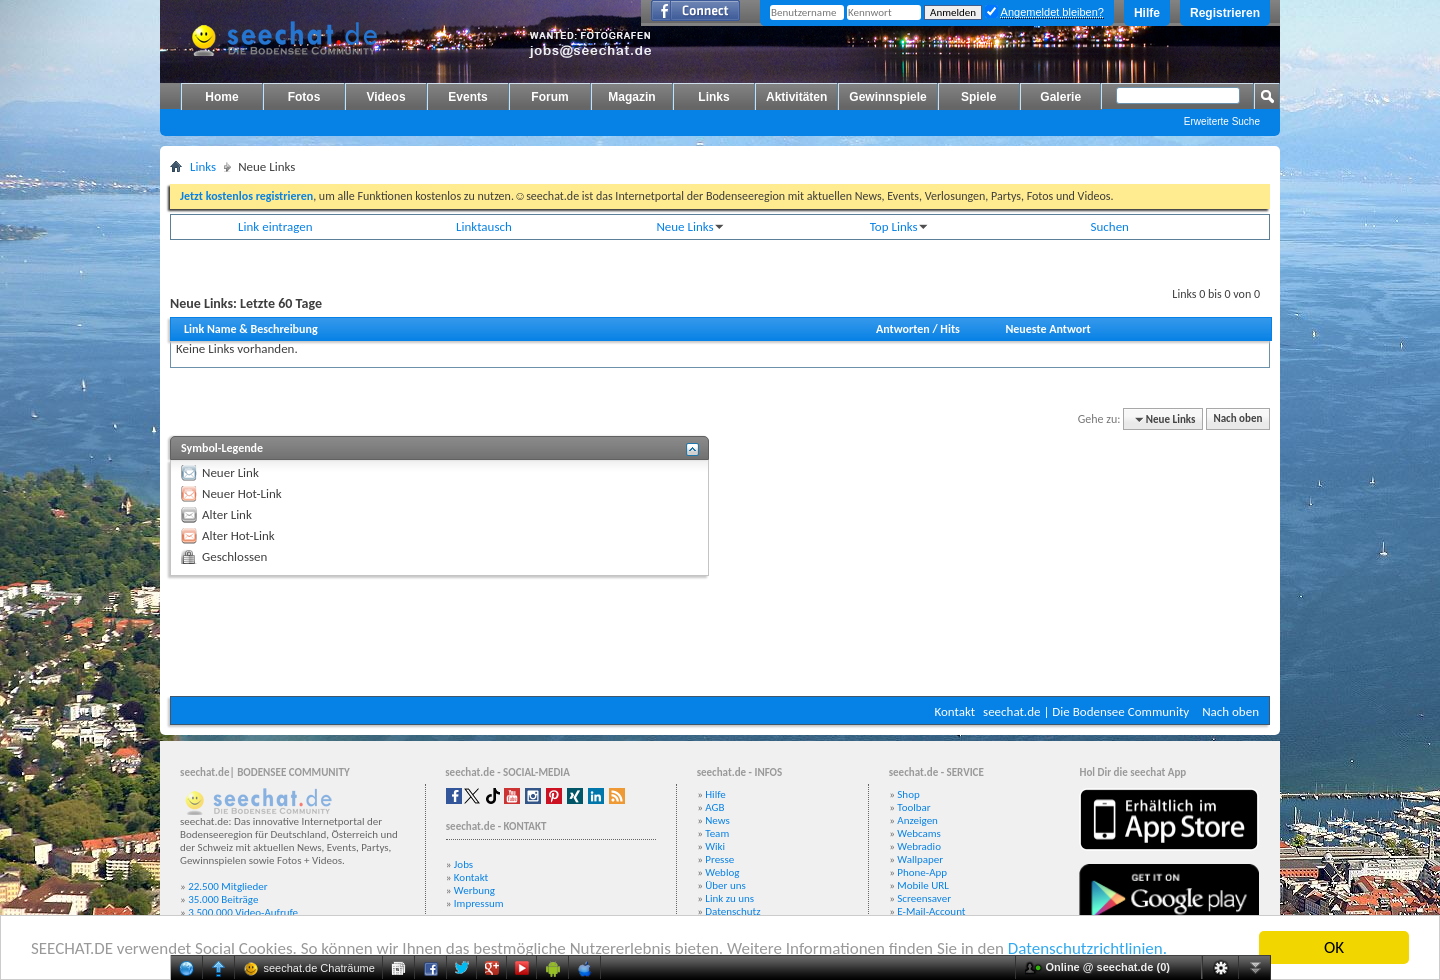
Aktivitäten (796, 97)
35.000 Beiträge (223, 899)
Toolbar (913, 807)
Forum (549, 97)
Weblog (722, 872)
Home (221, 97)
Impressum (479, 903)
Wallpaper (920, 859)
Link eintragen (275, 226)
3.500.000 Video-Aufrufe (243, 912)
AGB (714, 807)
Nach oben (1237, 419)
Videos (385, 97)
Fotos (304, 97)
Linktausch (484, 226)
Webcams (919, 833)
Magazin (631, 97)
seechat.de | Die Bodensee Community (1086, 711)
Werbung (474, 890)
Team (717, 833)
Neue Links (684, 226)
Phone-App (922, 872)
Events (467, 97)
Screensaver (924, 898)
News (717, 820)
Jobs (463, 864)
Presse (719, 859)
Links (713, 97)
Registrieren (1225, 13)
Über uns (725, 885)
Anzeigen (917, 820)
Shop (908, 794)
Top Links (894, 226)
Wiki (715, 846)
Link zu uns (729, 898)
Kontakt (954, 711)
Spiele (978, 97)
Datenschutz (732, 911)
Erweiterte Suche (1222, 121)
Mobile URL (923, 885)
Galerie (1060, 97)
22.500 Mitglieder (228, 886)
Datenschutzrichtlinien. (1087, 949)
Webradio (919, 846)
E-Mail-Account (931, 911)
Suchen (1110, 226)
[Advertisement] (720, 636)
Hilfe (1147, 13)
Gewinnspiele (887, 97)
